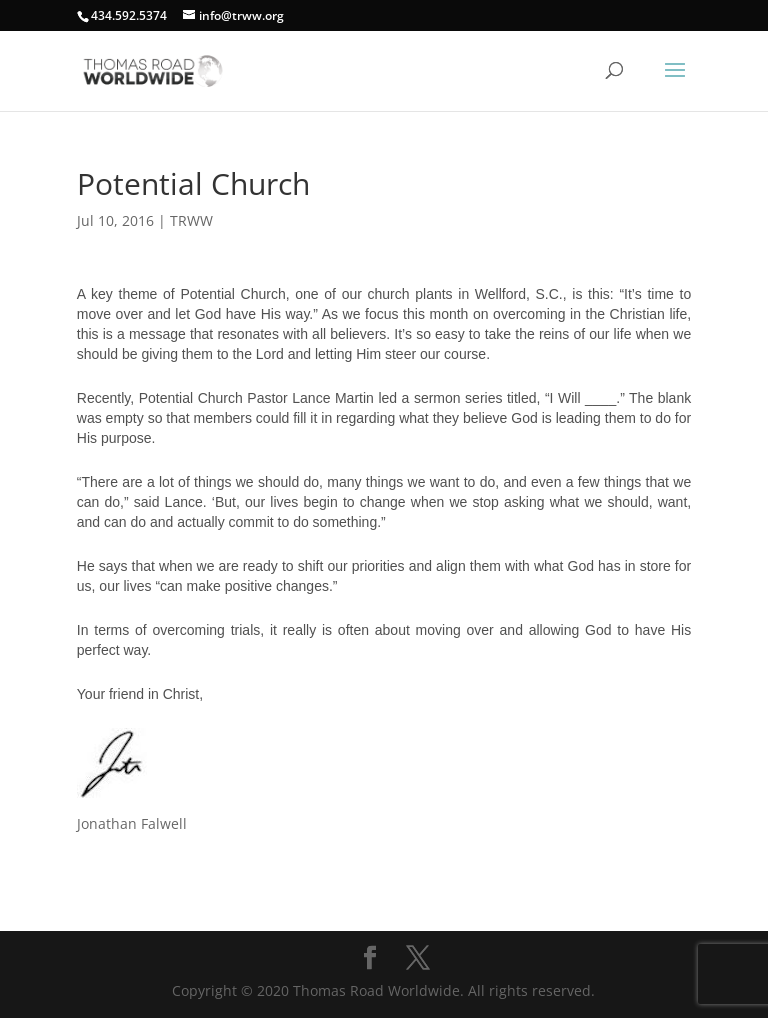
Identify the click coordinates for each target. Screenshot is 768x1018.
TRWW (191, 220)
